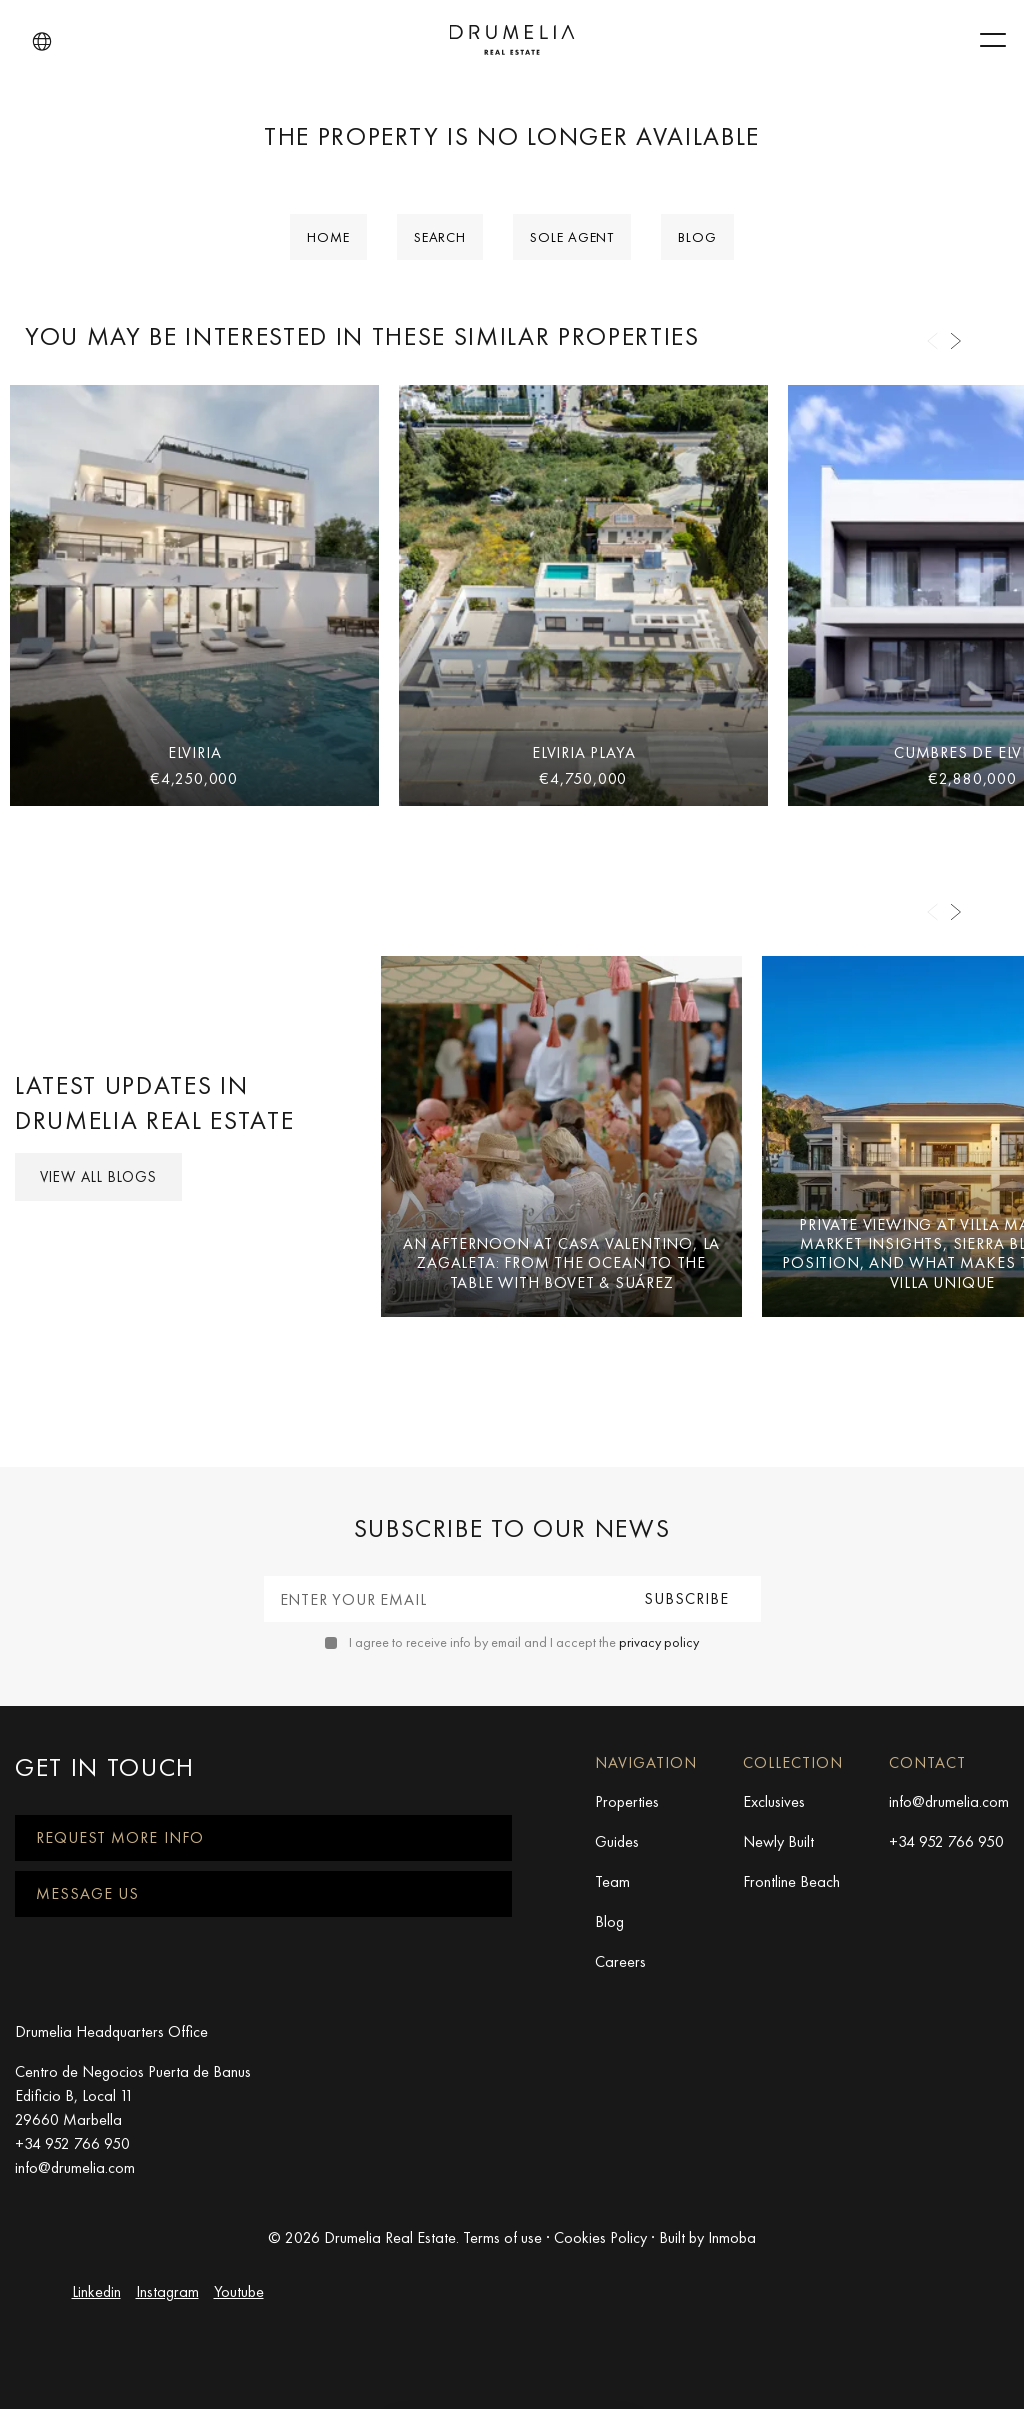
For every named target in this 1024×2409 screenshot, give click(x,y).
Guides (617, 1841)
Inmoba (732, 2237)
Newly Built (778, 1841)
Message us (87, 1893)
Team (612, 1881)
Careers (620, 1961)
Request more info (120, 1837)
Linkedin (96, 2291)
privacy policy (659, 1642)
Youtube (239, 2291)
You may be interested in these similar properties (362, 336)
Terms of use (502, 2237)
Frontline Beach (791, 1881)
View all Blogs (98, 1177)
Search (440, 237)
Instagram (167, 2291)
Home (328, 237)
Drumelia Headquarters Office (111, 2031)
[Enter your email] (439, 1599)
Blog (697, 237)
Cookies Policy (600, 2237)
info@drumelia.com (949, 1801)
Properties (627, 1801)
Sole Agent (572, 237)
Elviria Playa (583, 752)
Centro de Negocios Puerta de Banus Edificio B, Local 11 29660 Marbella (133, 2095)
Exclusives (774, 1801)
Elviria (195, 752)
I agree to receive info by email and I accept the (524, 1642)
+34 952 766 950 (946, 1841)
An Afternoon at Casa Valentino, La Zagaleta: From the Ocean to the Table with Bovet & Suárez (561, 1262)
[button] (42, 42)
